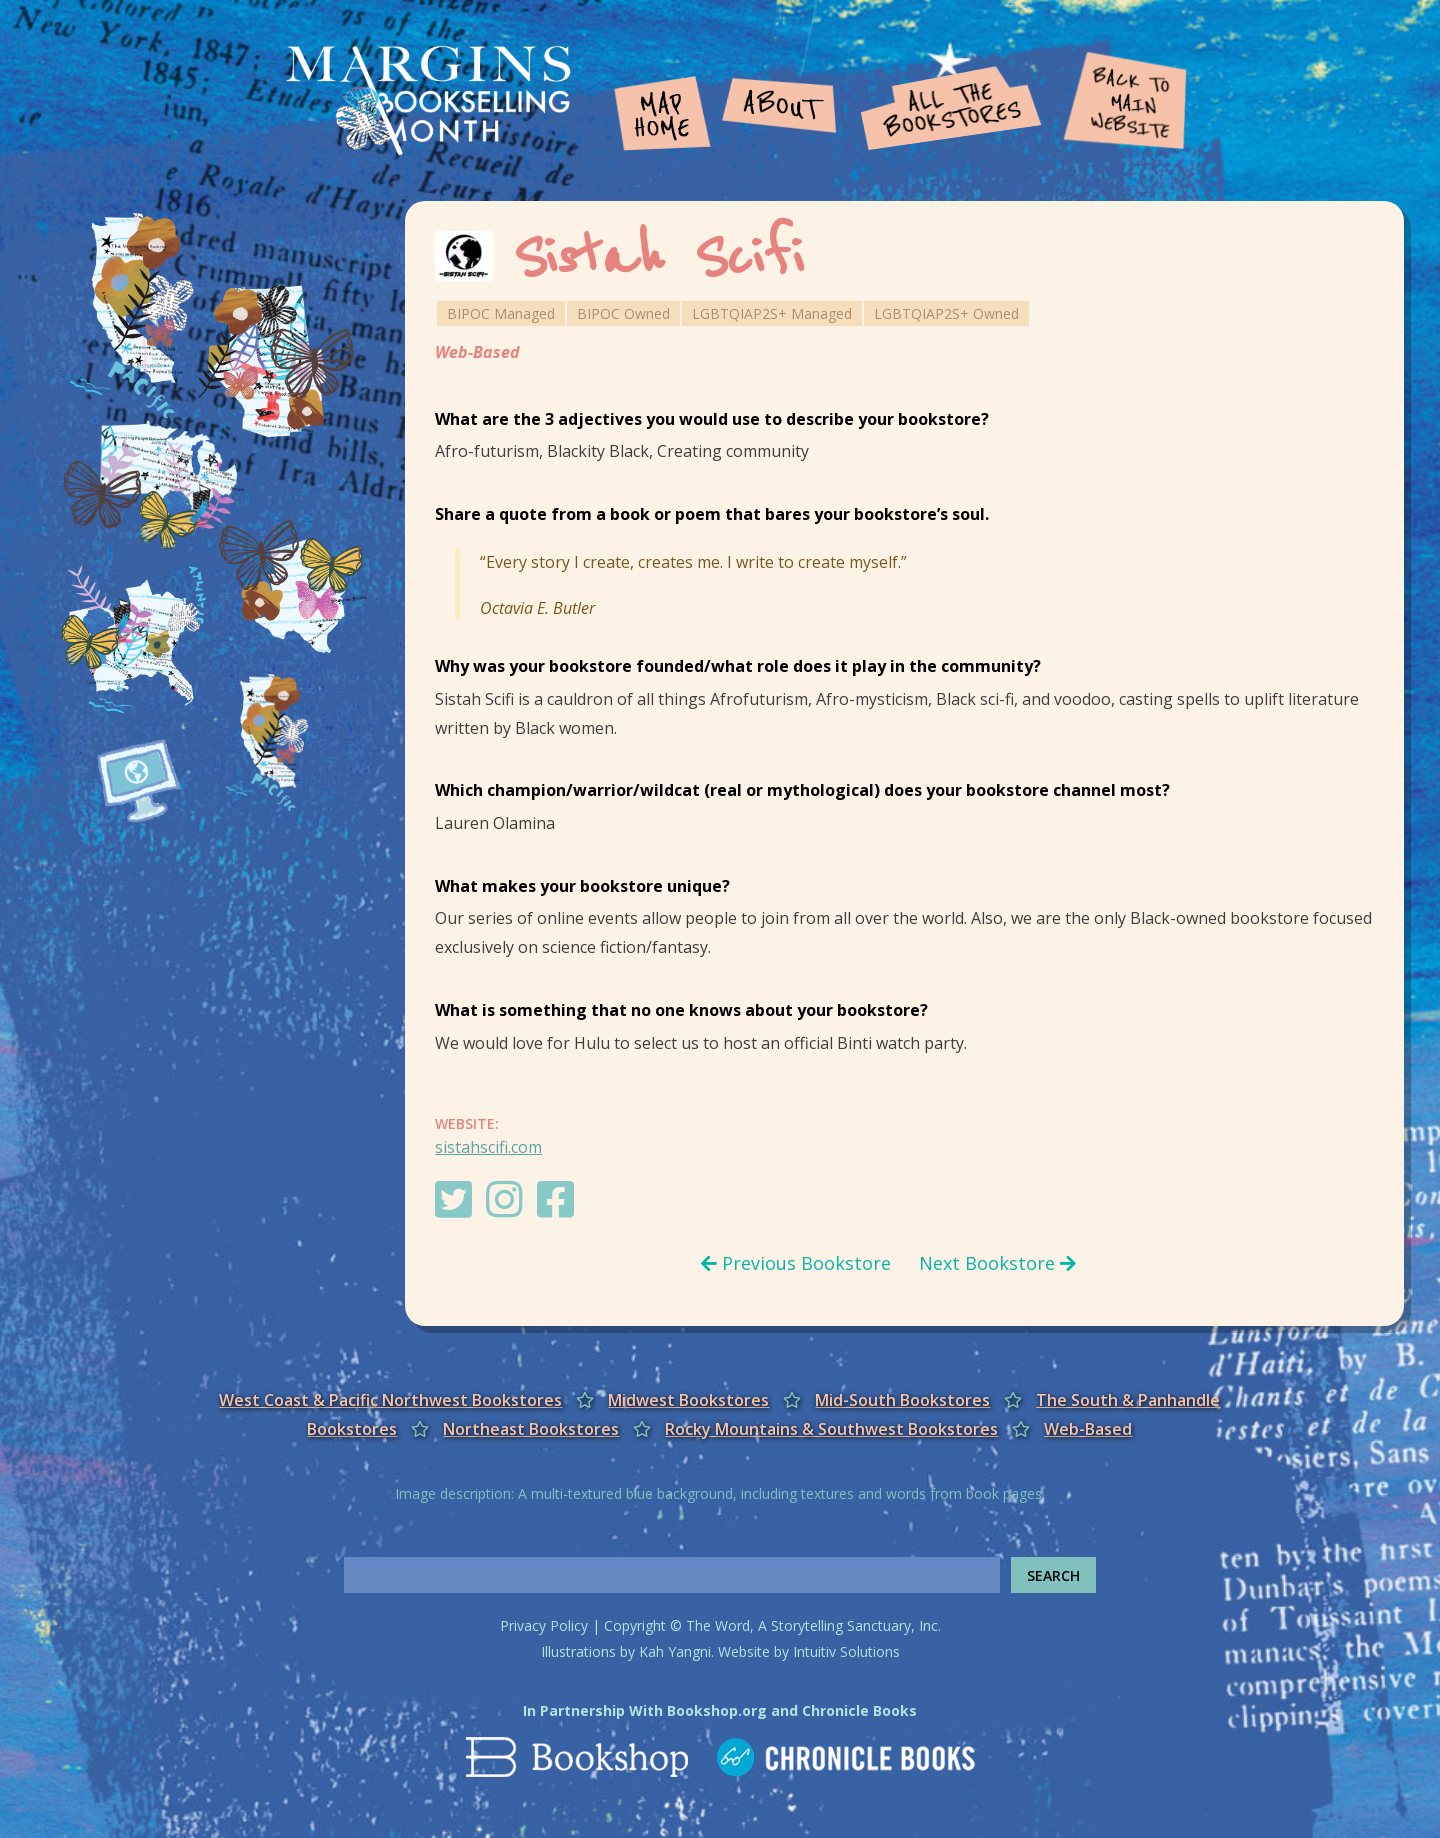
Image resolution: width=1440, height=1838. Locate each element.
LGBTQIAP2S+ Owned (946, 313)
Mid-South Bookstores (902, 1400)
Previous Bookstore (796, 1263)
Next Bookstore (997, 1263)
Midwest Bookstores (688, 1400)
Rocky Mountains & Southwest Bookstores (831, 1429)
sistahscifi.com (488, 1147)
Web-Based (477, 352)
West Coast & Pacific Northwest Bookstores (390, 1400)
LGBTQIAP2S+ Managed (772, 313)
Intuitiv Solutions (846, 1651)
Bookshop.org (717, 1710)
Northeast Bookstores (531, 1429)
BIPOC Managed (501, 313)
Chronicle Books (859, 1710)
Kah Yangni (675, 1651)
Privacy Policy (544, 1625)
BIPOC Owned (623, 313)
